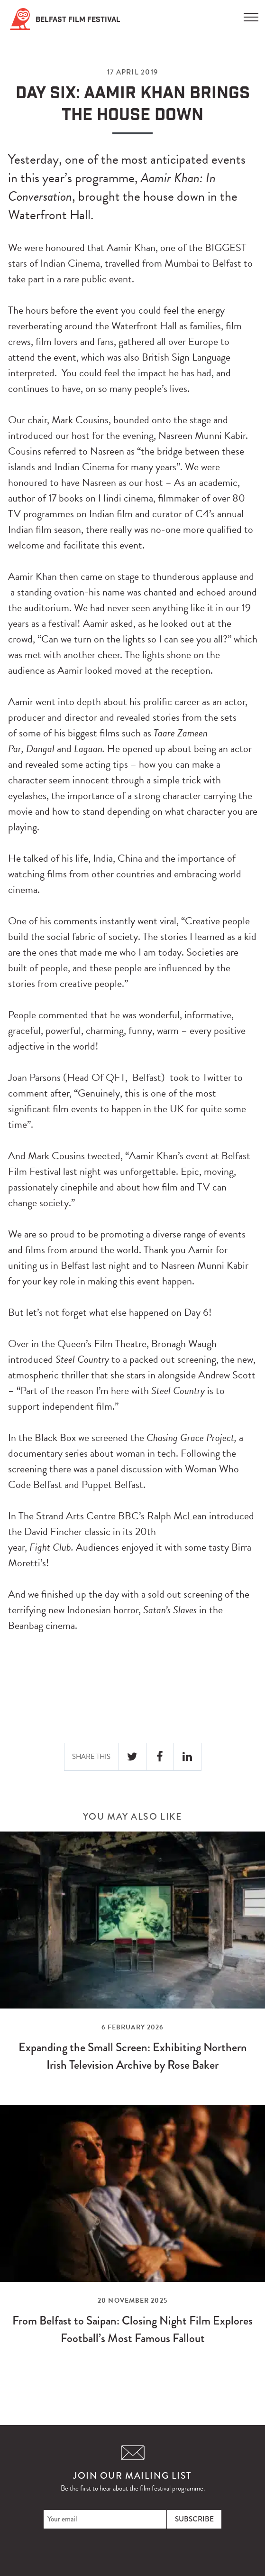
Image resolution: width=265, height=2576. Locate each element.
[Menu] (251, 14)
